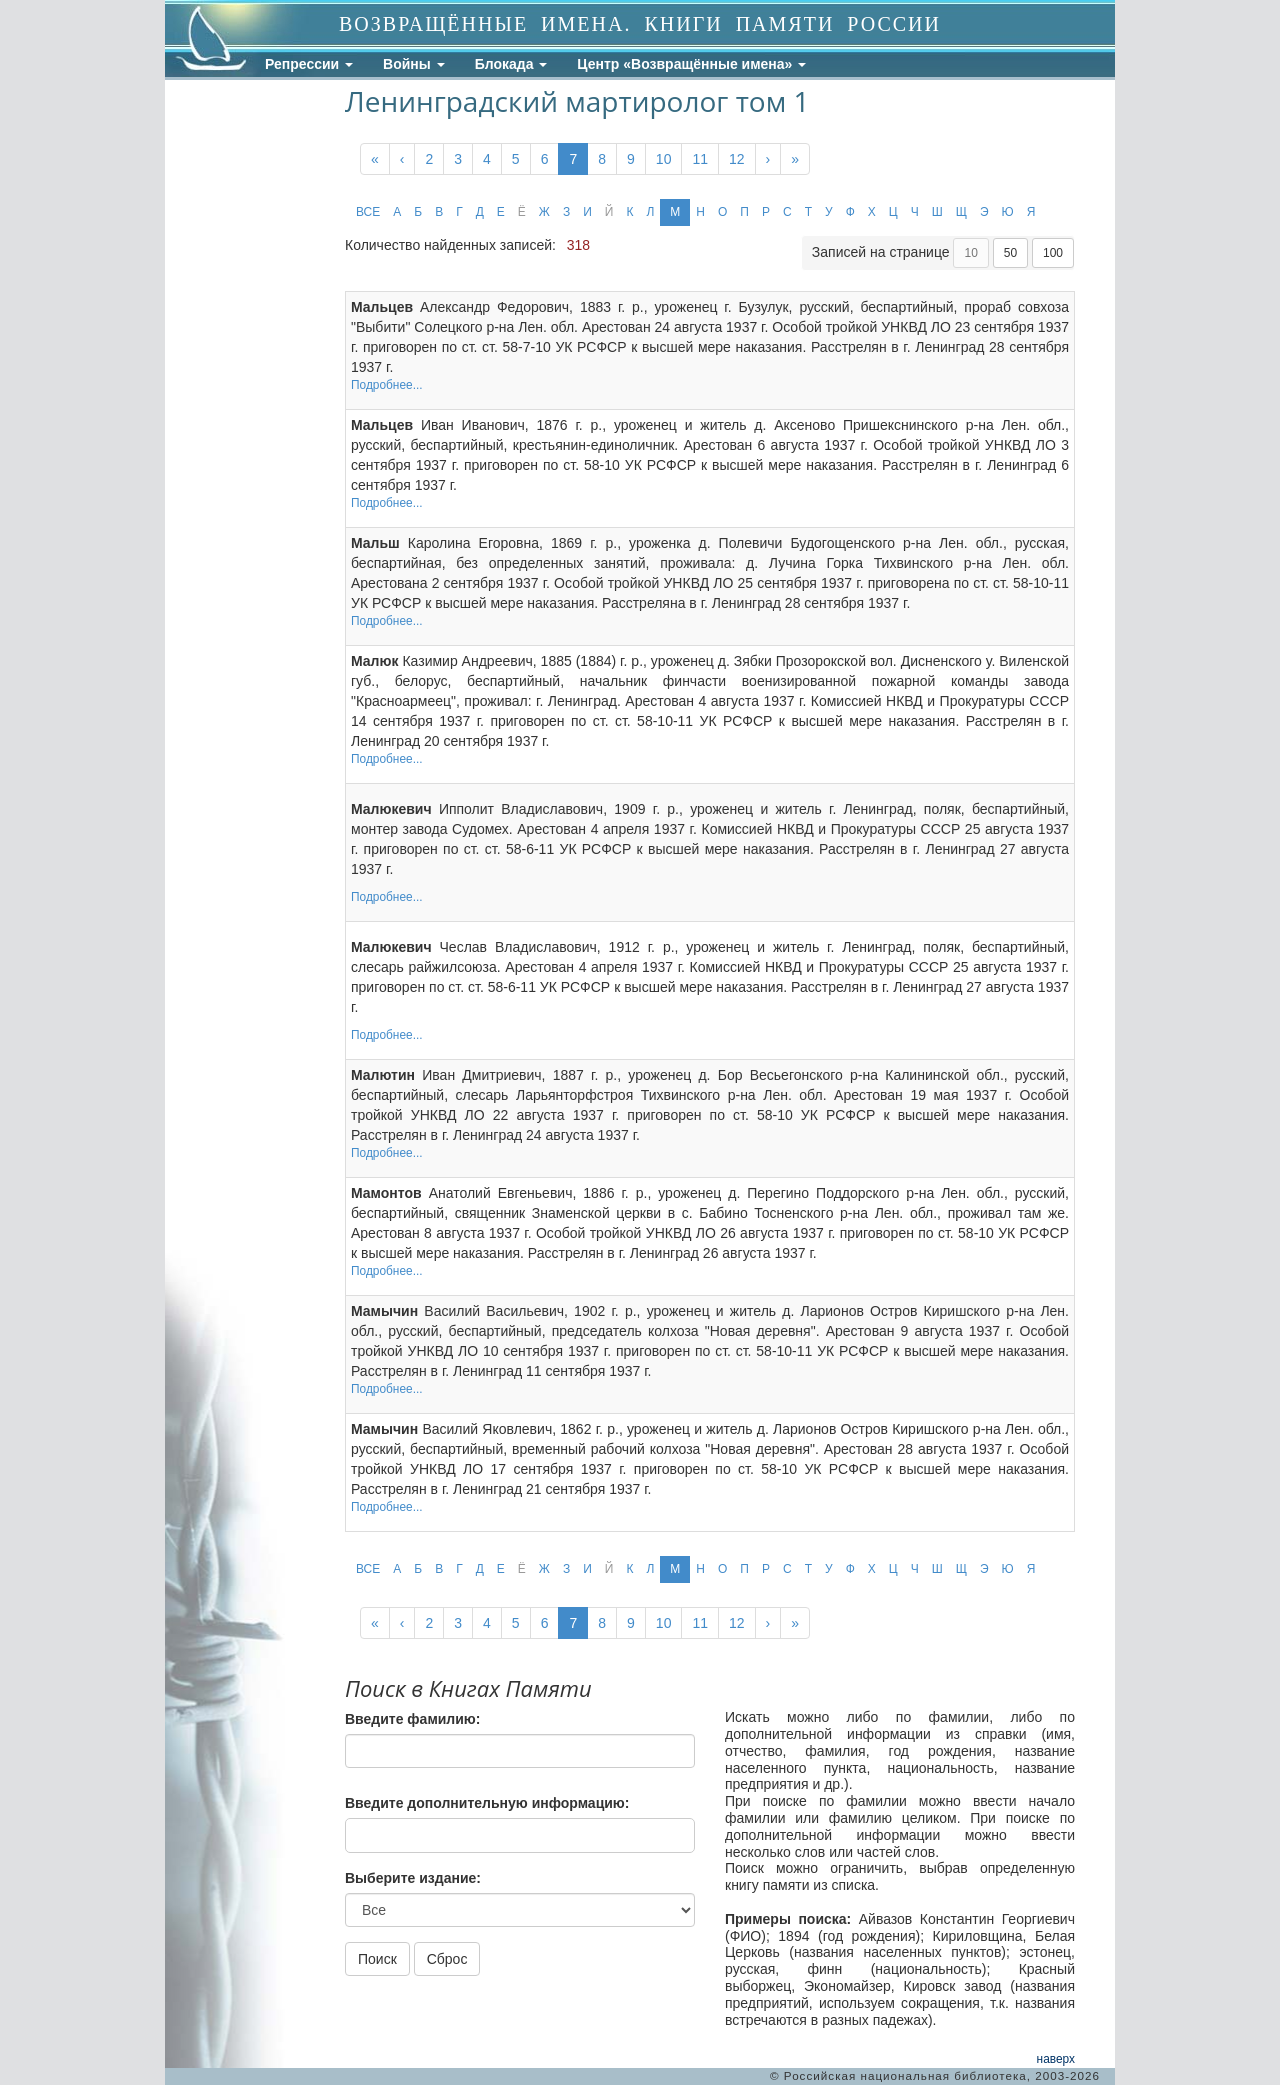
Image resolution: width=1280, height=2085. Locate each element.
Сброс (447, 1959)
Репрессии (309, 64)
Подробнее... (387, 385)
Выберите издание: (413, 1878)
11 (700, 159)
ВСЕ (368, 212)
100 (1053, 253)
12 (737, 159)
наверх (1056, 2059)
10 (664, 159)
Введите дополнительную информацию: (487, 1803)
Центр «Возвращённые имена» (691, 64)
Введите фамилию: (412, 1719)
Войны (414, 64)
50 (1010, 253)
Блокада (511, 64)
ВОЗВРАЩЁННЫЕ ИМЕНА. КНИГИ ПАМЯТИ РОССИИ (640, 24)
